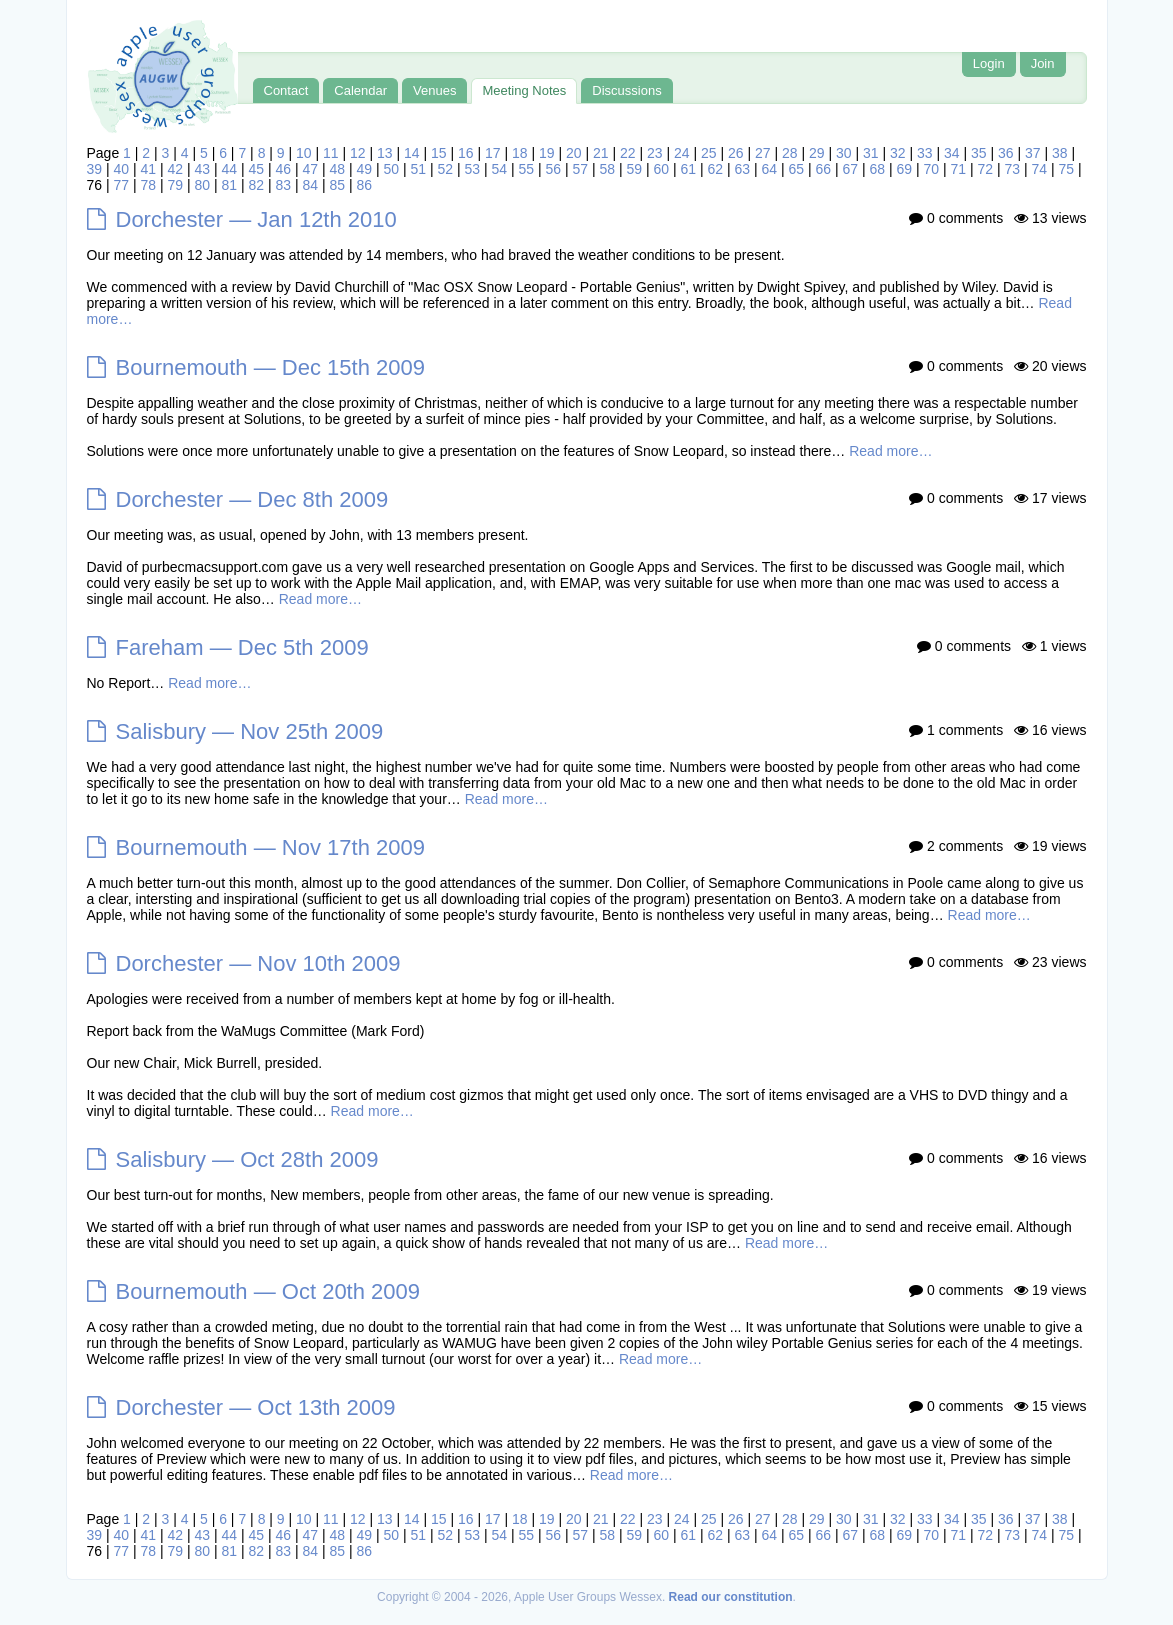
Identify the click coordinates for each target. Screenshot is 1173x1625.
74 (1040, 169)
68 (878, 169)
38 (1060, 153)
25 (709, 153)
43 (203, 169)
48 (338, 169)
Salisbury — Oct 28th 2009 (247, 1159)
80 (203, 185)
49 (365, 169)
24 (682, 153)
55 (527, 169)
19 (547, 153)
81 (230, 185)
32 (898, 153)
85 (338, 185)
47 (311, 169)
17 (493, 153)
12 (358, 153)
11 (331, 153)
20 (574, 153)
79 (176, 185)
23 (655, 153)
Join (1043, 63)
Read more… (890, 451)
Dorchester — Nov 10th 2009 (258, 963)
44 (230, 169)
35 (979, 153)
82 (257, 185)
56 (554, 169)
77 (122, 185)
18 (520, 153)
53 (473, 169)
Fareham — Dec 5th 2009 (242, 647)
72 (986, 169)
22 (628, 153)
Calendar (360, 90)
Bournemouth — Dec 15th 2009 (270, 367)
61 (689, 169)
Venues (434, 90)
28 (790, 153)
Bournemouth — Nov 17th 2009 (270, 847)
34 (952, 153)
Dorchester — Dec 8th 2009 (252, 499)
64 (770, 169)
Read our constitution (731, 1597)
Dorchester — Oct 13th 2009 (256, 1407)
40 (122, 169)
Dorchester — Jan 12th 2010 (256, 219)
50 (392, 169)
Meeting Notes (524, 90)
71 (959, 169)
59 (635, 169)
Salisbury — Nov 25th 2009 (250, 731)
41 (149, 169)
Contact (286, 90)
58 (608, 169)
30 (844, 153)
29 (817, 153)
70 (932, 169)
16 (466, 153)
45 (257, 169)
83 (284, 185)
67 (851, 169)
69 (905, 169)
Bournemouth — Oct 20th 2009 (268, 1291)
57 (581, 169)
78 (149, 185)
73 (1013, 169)
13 (385, 153)
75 (1067, 169)
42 (176, 169)
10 (304, 153)
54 (500, 169)
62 (716, 169)
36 (1006, 153)
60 (662, 169)
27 (763, 153)
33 (925, 153)
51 (419, 169)
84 (311, 185)
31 (871, 153)
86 (365, 185)
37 (1033, 153)
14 (412, 153)
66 (824, 169)
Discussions (626, 90)
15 (439, 153)
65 (797, 169)
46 (284, 169)
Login (989, 63)
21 (601, 153)
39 (95, 169)
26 (736, 153)
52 (446, 169)
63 (743, 169)
